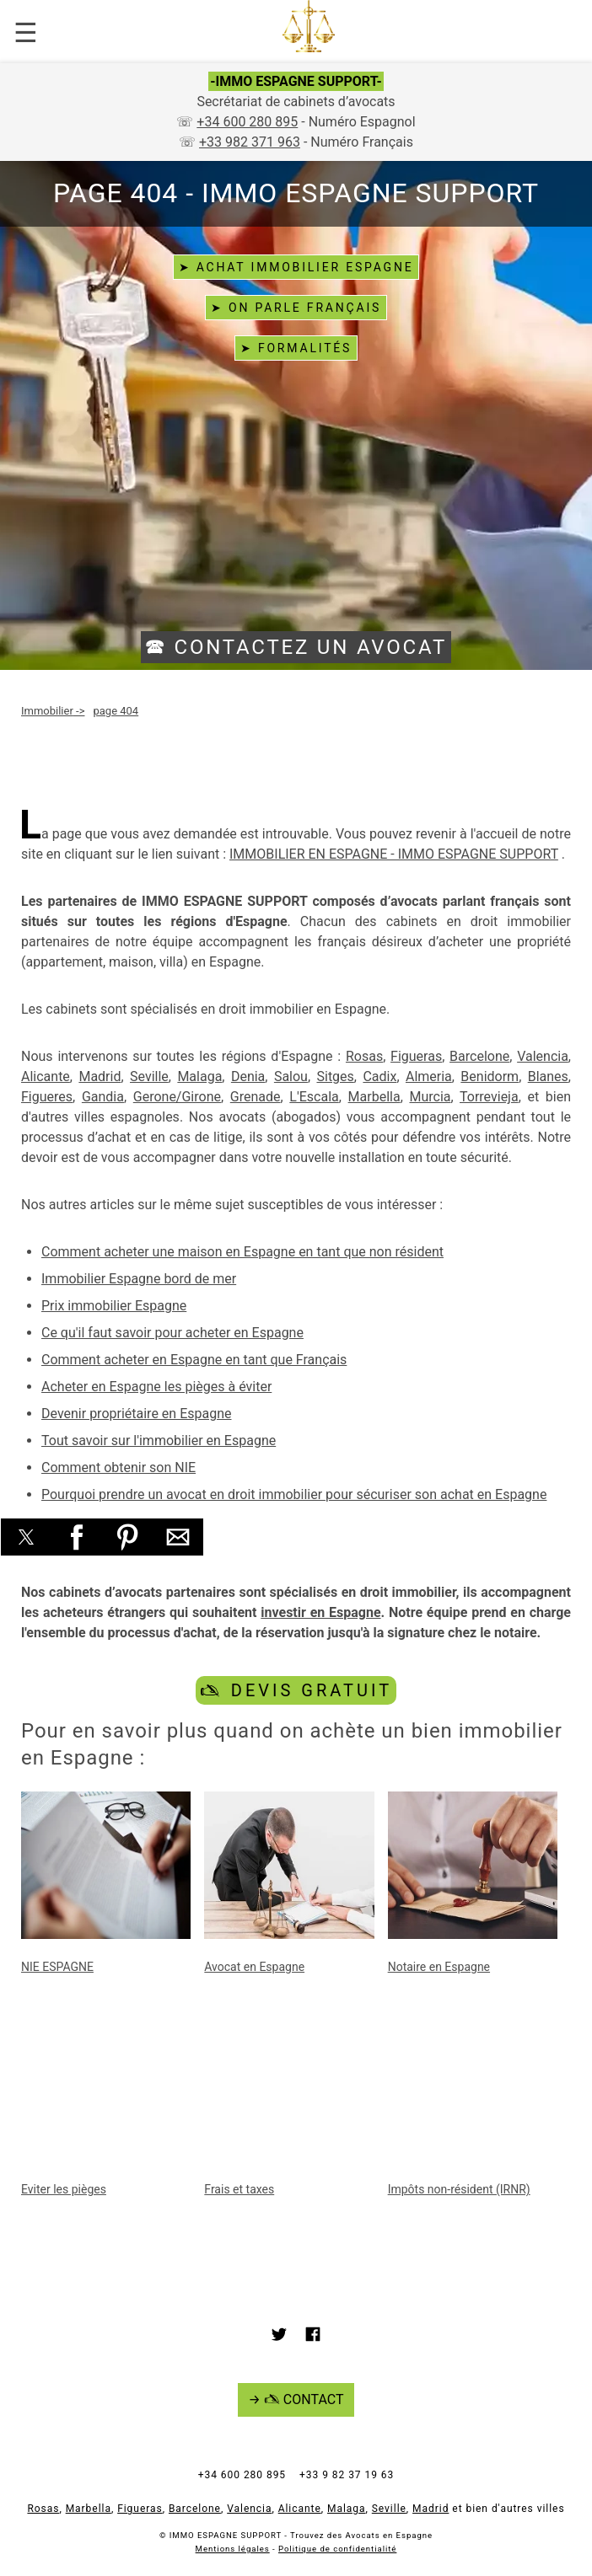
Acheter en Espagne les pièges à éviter (156, 1387)
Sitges (334, 1076)
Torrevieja (489, 1097)
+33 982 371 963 (249, 142)
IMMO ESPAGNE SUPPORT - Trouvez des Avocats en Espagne (301, 2535)
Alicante (45, 1076)
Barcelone (479, 1056)
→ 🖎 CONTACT (296, 2399)
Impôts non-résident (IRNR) (459, 2189)
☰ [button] (25, 33)
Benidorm (489, 1076)
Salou (291, 1076)
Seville (149, 1076)
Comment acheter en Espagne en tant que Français (194, 1360)
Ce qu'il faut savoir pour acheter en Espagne (172, 1333)
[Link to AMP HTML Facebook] (313, 2336)
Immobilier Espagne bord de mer (138, 1279)
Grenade (255, 1097)
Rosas (364, 1056)
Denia (248, 1076)
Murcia (429, 1097)
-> (52, 710)
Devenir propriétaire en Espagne (136, 1414)
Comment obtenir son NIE (118, 1467)
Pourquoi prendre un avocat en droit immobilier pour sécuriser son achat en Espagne (293, 1494)
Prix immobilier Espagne (113, 1306)
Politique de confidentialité (337, 2548)
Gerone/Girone (177, 1097)
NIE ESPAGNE (57, 1967)
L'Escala (313, 1097)
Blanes (548, 1076)
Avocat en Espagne (254, 1967)
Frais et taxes (239, 2189)
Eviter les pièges (63, 2189)
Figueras (416, 1056)
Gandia (103, 1097)
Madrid (99, 1076)
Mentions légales (233, 2548)
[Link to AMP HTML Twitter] (279, 2336)
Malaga (199, 1076)
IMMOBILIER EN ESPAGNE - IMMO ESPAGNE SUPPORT (393, 854)
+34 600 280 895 (247, 122)
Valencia (542, 1056)
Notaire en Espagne (439, 1967)
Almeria (429, 1076)
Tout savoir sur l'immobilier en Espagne (158, 1441)
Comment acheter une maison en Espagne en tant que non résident (242, 1252)
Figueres (47, 1097)
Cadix (379, 1076)
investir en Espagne (320, 1612)
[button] (26, 1537)
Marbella (374, 1097)
